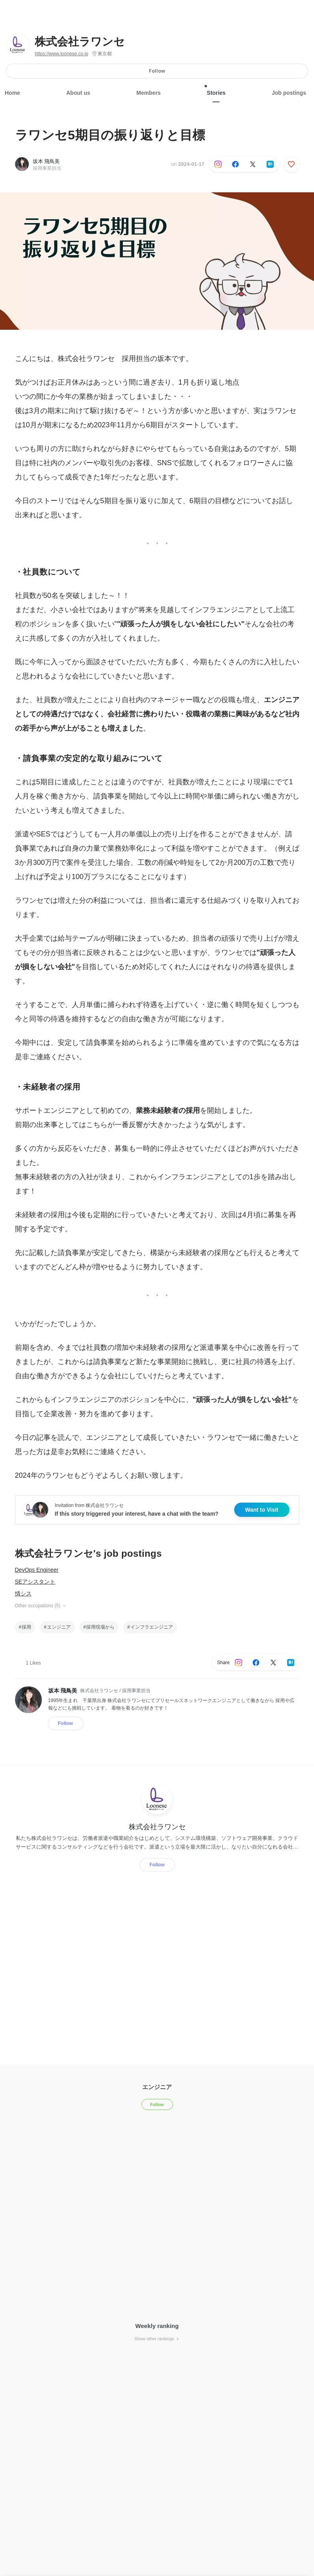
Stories (216, 90)
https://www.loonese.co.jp (61, 53)
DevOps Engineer (37, 1570)
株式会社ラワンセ (80, 42)
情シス (23, 1593)
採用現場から (100, 1627)
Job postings (289, 93)
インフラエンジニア (151, 1627)
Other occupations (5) (41, 1605)
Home (12, 93)
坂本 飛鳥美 (46, 161)
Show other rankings (156, 2338)
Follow (157, 71)
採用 (26, 1627)
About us (78, 93)
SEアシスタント (35, 1581)
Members (148, 93)
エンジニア (59, 1627)
